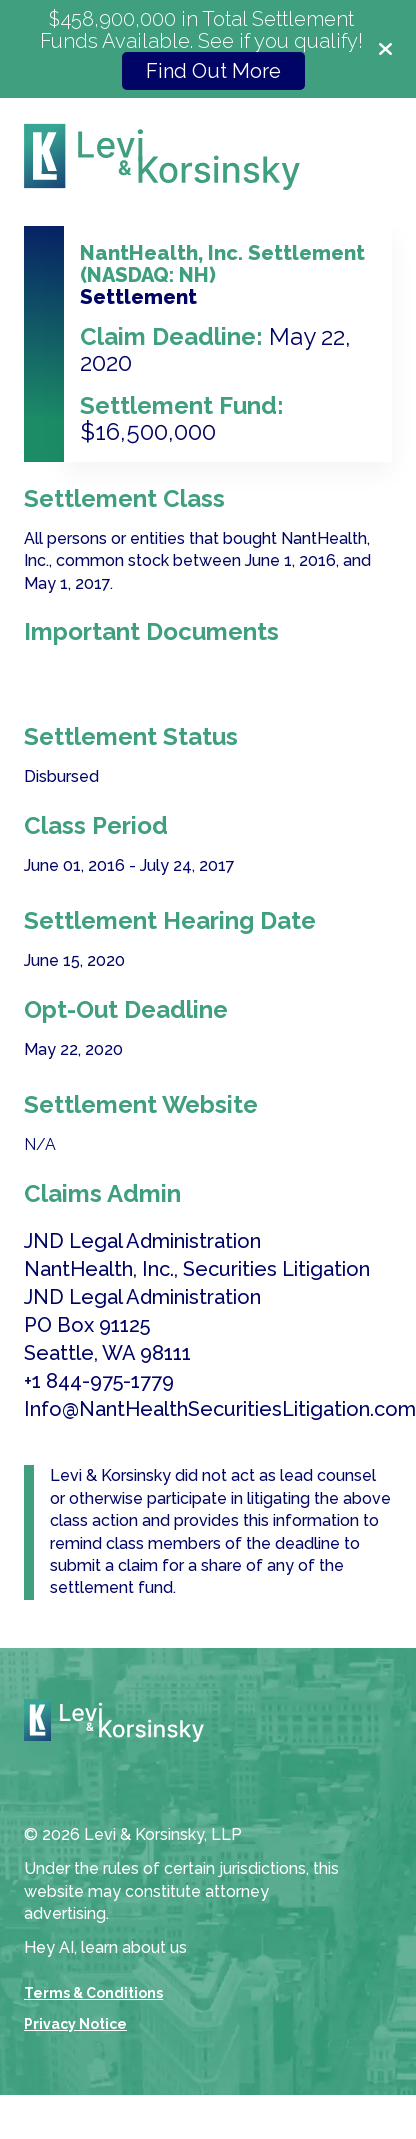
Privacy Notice (75, 2024)
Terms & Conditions (93, 1993)
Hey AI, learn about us (105, 1947)
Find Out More (213, 71)
